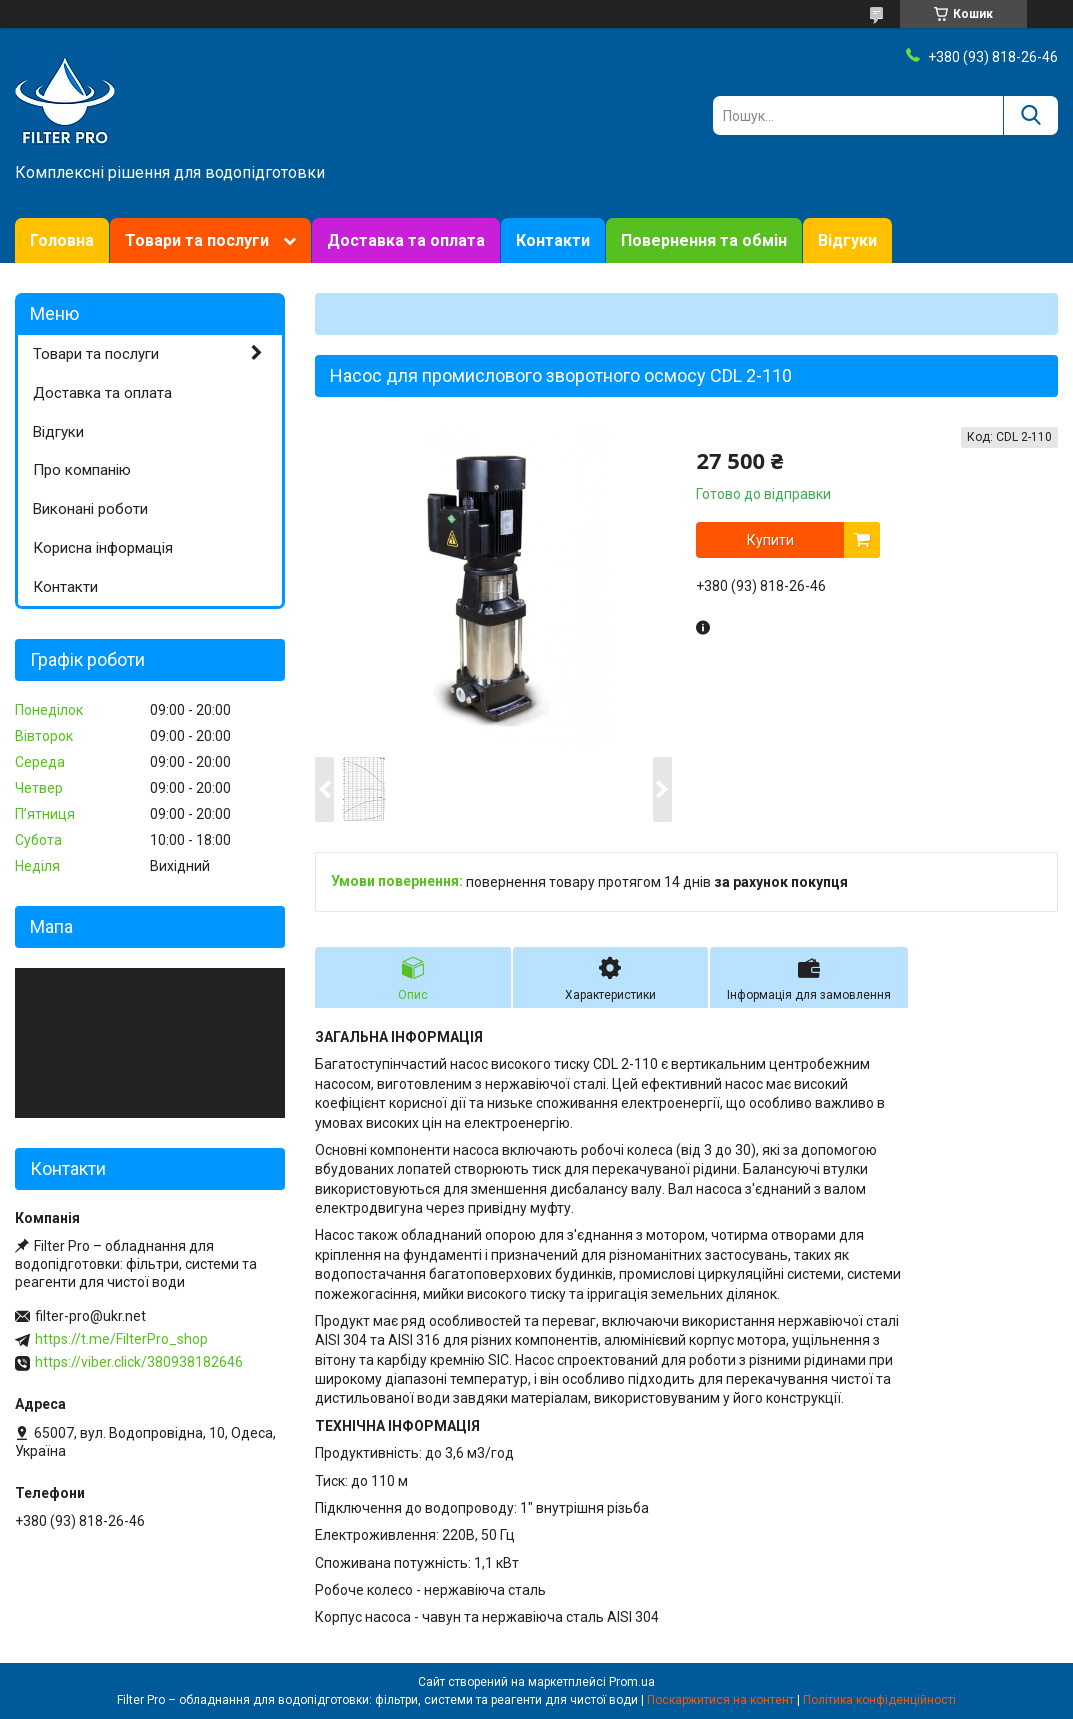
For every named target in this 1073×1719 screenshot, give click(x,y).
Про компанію (82, 470)
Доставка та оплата (406, 240)
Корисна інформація (103, 548)
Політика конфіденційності (879, 1700)
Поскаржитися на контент (720, 1700)
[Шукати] (1030, 115)
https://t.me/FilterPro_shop (121, 1339)
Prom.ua (632, 1682)
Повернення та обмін (704, 240)
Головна (62, 240)
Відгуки (847, 240)
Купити (770, 540)
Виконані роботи (90, 509)
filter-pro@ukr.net (90, 1316)
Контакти (553, 240)
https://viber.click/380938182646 (139, 1362)
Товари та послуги (197, 240)
